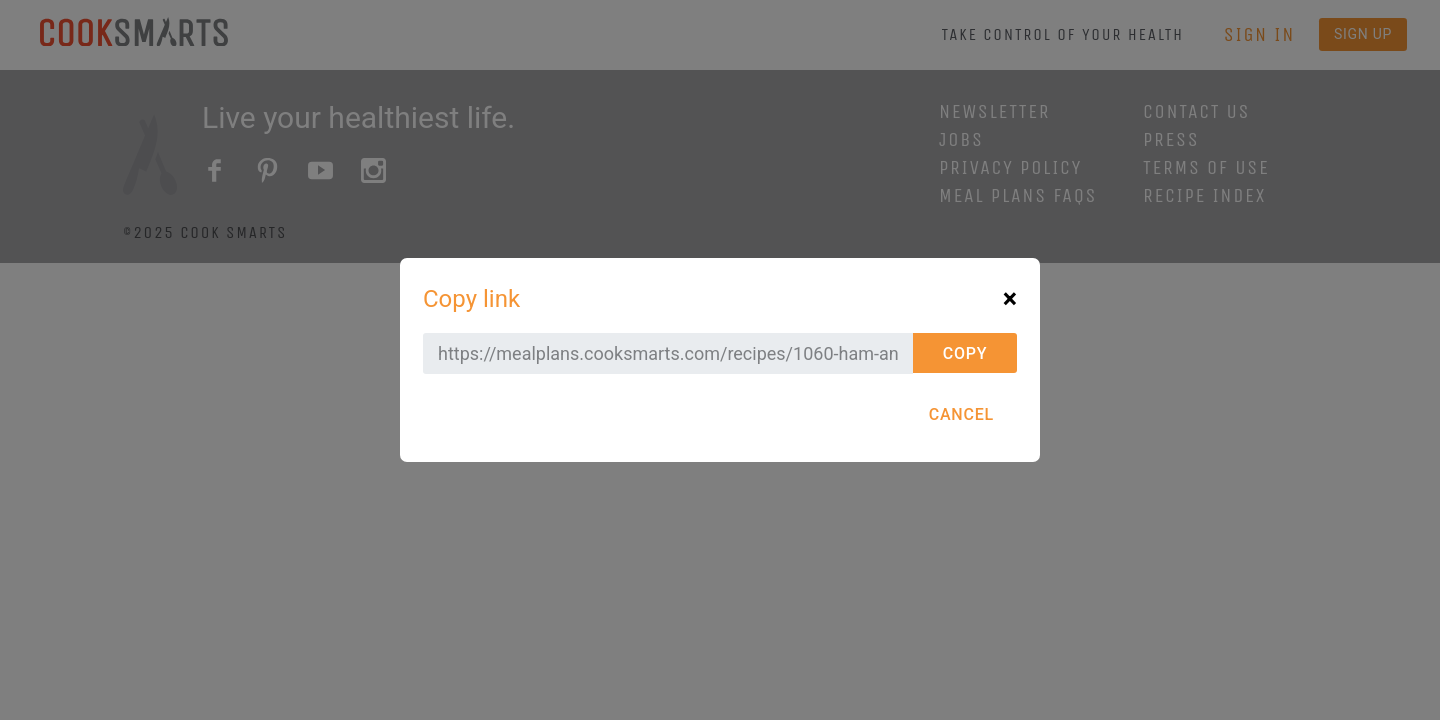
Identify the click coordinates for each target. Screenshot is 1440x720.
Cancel (961, 414)
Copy (965, 353)
